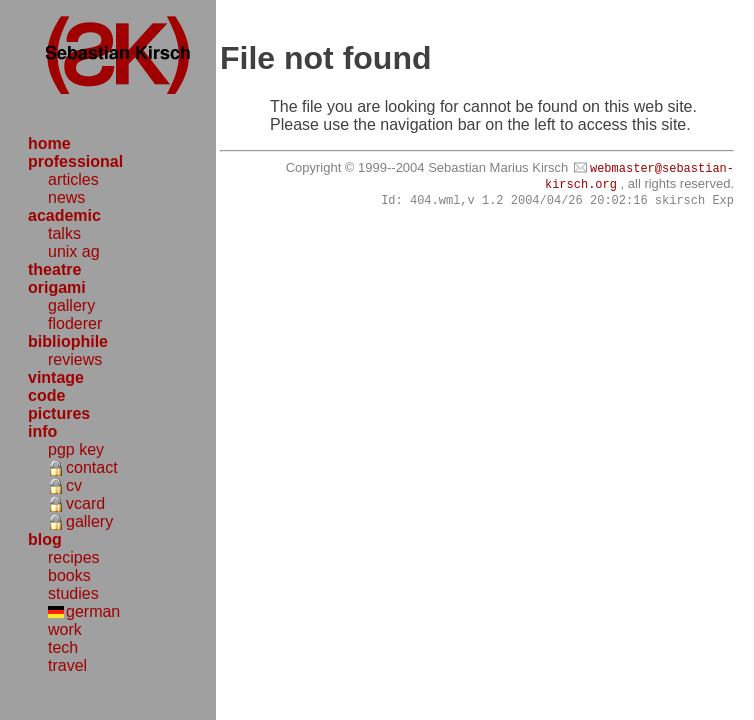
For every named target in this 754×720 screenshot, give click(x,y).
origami (57, 287)
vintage (56, 377)
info (42, 431)
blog (45, 539)
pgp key (76, 449)
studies (73, 593)
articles (73, 179)
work (65, 629)
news (66, 197)
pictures (59, 413)
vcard (85, 503)
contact (92, 467)
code (46, 395)
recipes (74, 557)
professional (75, 161)
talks (64, 233)
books (69, 575)
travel (67, 665)
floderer (75, 323)
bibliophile (68, 341)
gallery (71, 305)
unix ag (74, 251)
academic (64, 215)
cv (74, 485)
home (49, 143)
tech (63, 647)
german (93, 611)
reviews (75, 359)
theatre (54, 269)
